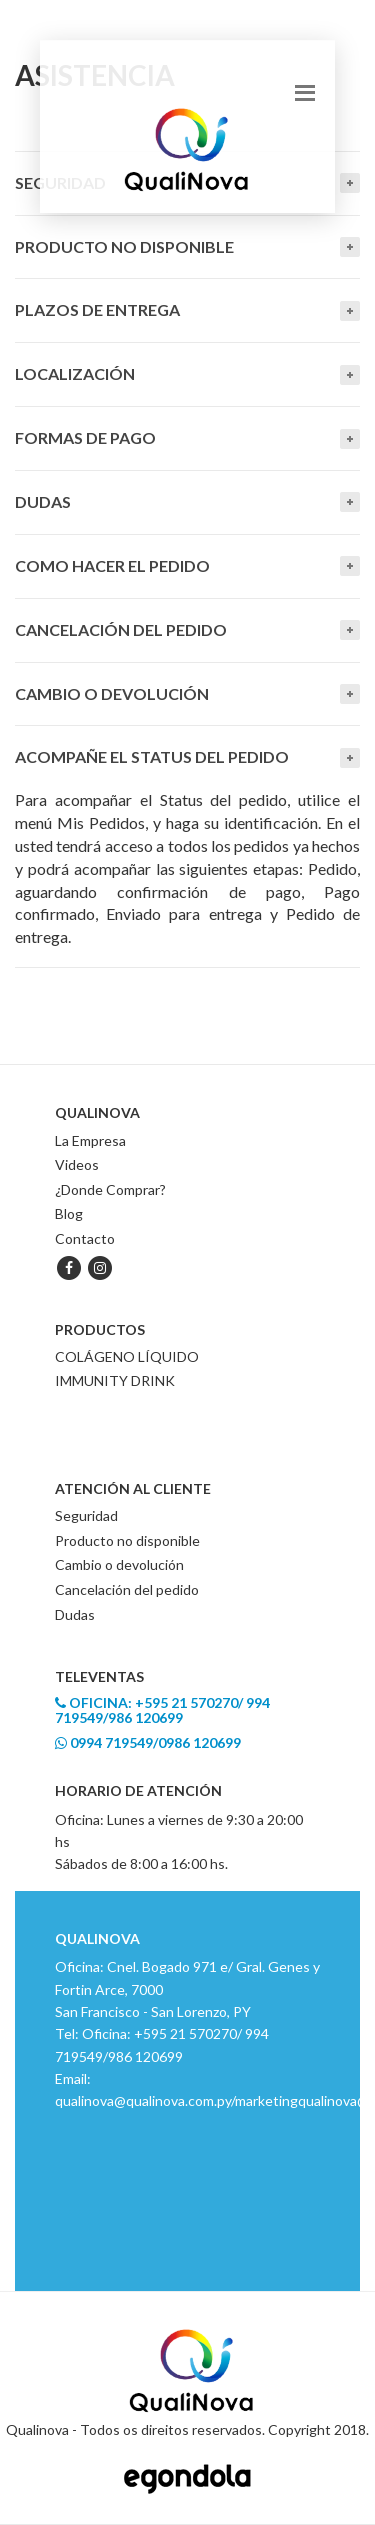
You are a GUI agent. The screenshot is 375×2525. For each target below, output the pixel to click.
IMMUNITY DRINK (115, 1380)
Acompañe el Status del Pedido (152, 756)
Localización (75, 373)
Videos (77, 1164)
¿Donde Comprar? (110, 1189)
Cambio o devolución (112, 693)
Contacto (85, 1238)
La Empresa (90, 1140)
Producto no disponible (127, 1540)
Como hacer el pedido (112, 565)
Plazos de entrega (97, 309)
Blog (69, 1213)
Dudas (43, 501)
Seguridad (86, 1515)
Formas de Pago (85, 437)
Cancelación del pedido (121, 629)
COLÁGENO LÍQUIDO (127, 1356)
